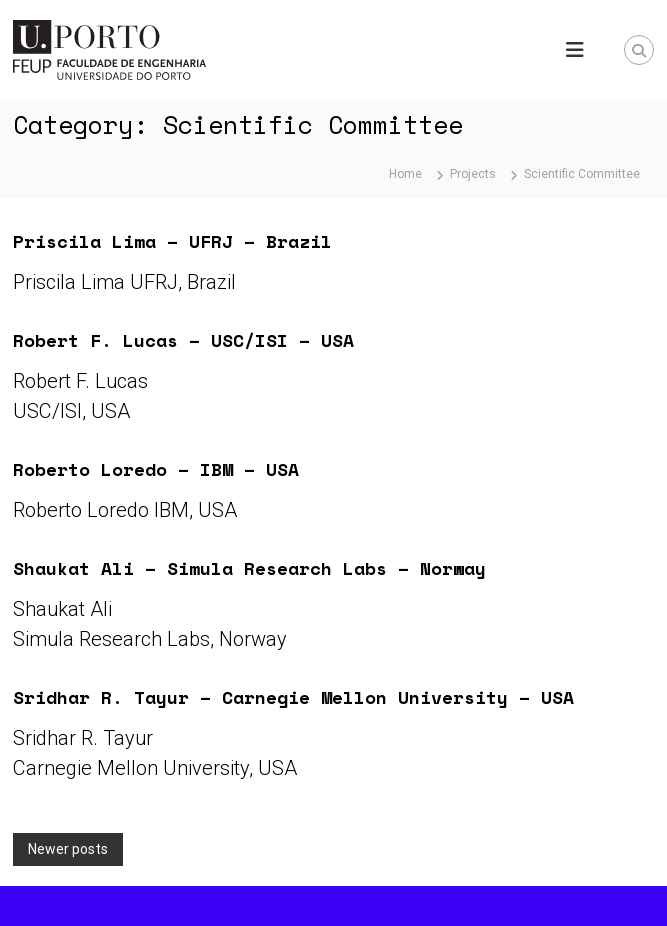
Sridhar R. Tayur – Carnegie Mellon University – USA (293, 697)
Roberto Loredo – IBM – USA (156, 469)
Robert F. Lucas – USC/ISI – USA (183, 340)
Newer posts (68, 849)
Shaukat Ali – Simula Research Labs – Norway (249, 568)
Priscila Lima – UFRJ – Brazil (172, 241)
